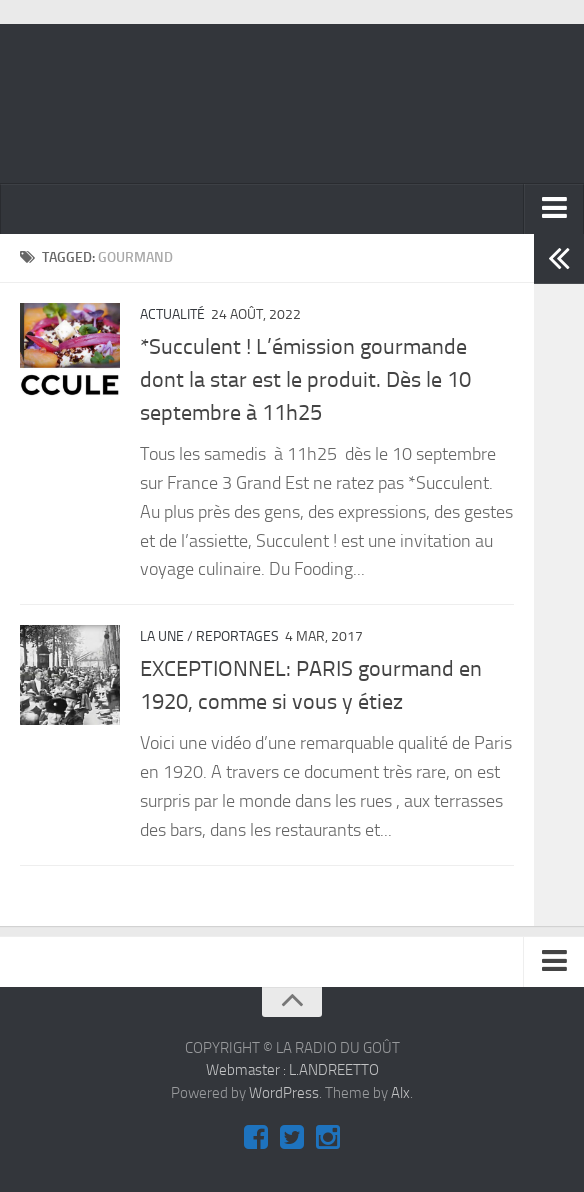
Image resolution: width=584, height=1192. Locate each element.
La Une (162, 636)
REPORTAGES (237, 636)
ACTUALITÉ (172, 314)
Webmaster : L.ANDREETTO (292, 1070)
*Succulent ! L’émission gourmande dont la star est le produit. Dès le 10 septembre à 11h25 (305, 380)
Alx (400, 1093)
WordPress (284, 1093)
